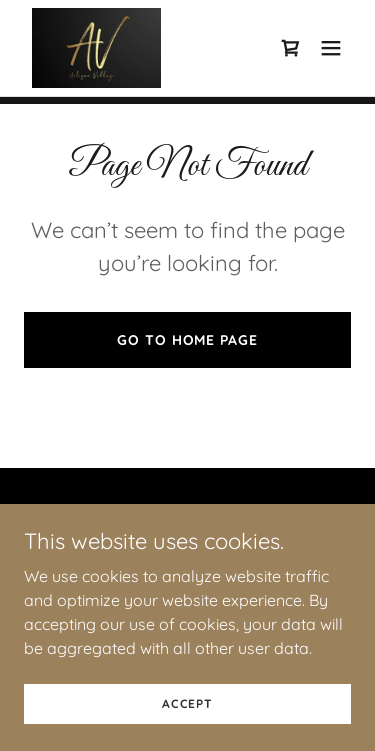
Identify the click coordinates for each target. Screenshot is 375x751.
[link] (96, 48)
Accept (187, 730)
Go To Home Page (187, 340)
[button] (331, 48)
